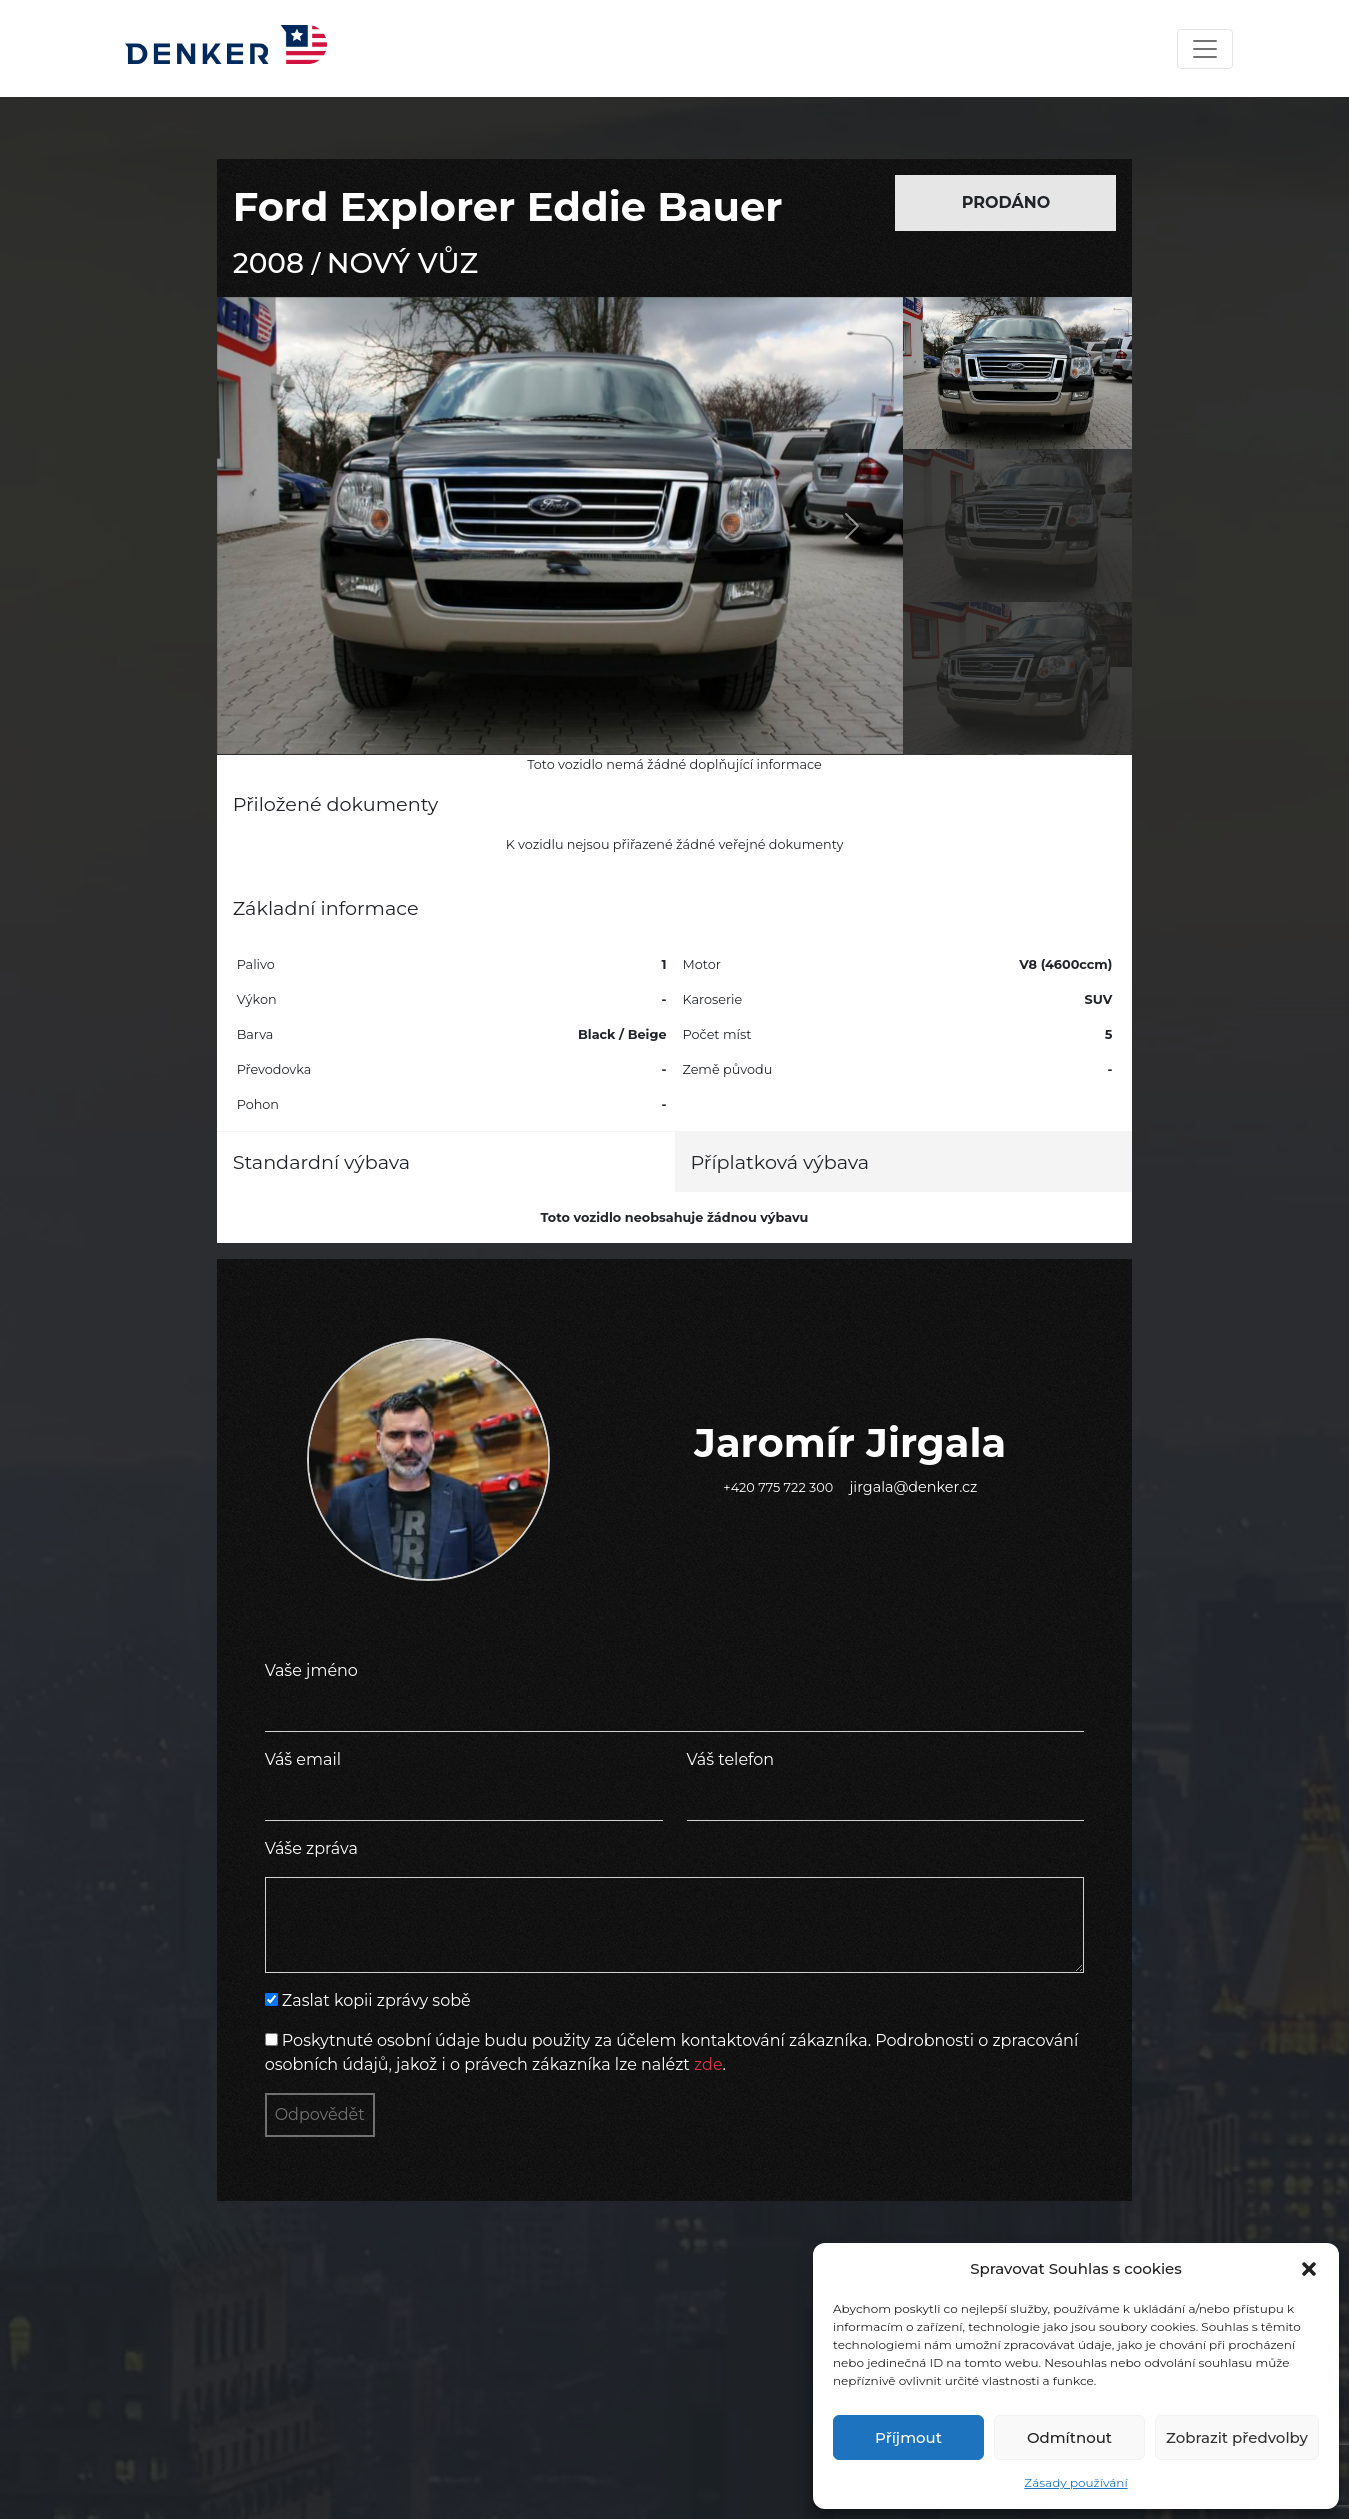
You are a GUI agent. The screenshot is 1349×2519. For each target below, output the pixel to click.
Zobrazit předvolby (1237, 2437)
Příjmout (908, 2437)
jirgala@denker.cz (913, 1487)
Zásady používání (1075, 2482)
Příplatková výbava (780, 1162)
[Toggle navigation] (1205, 49)
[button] (1309, 2269)
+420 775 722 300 (778, 1487)
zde (708, 2064)
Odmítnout (1069, 2437)
